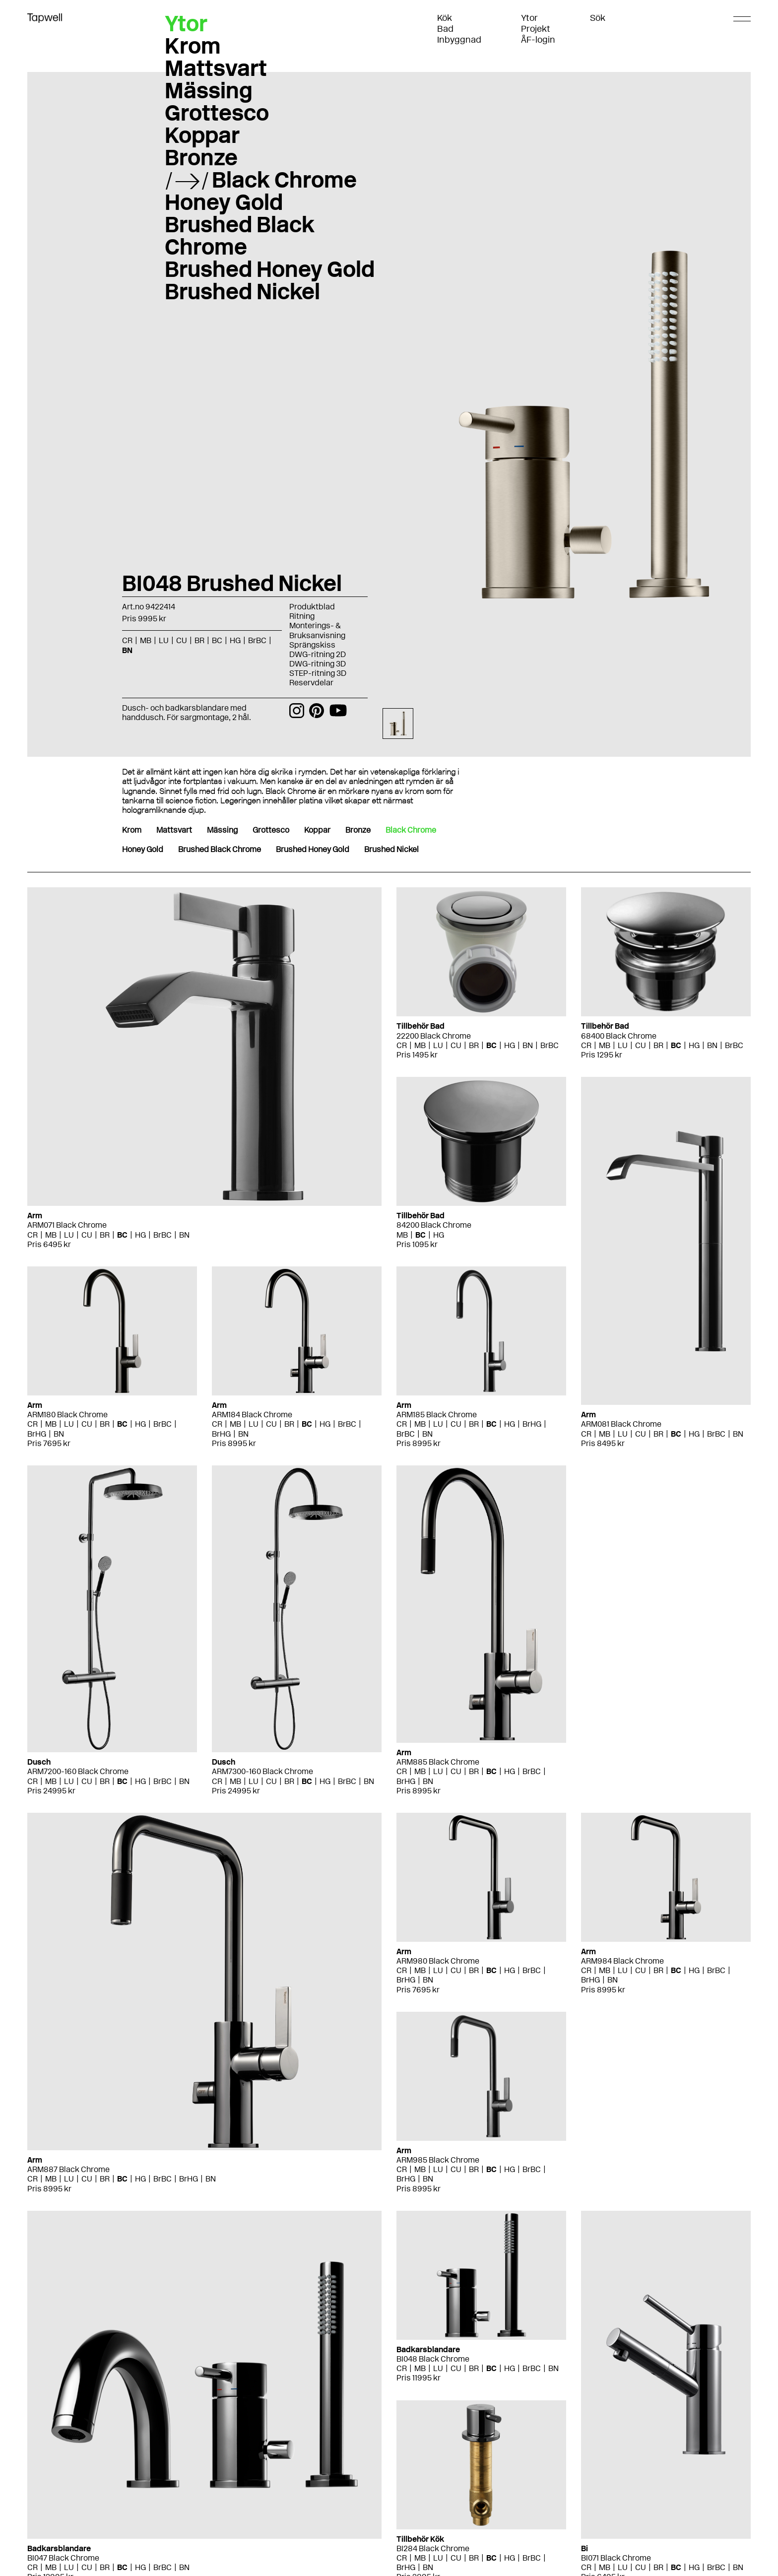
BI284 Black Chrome (432, 2548)
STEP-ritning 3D (317, 673)
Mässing (209, 90)
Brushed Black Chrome (240, 235)
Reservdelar (311, 682)
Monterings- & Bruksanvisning (317, 630)
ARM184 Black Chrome (252, 1414)
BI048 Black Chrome (432, 2359)
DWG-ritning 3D (317, 663)
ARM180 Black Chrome (67, 1414)
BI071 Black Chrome (616, 2558)
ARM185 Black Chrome (436, 1414)
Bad (445, 28)
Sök (597, 17)
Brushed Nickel (242, 291)
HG (235, 640)
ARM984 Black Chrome (622, 1961)
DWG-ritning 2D (317, 654)
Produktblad (312, 606)
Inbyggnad (459, 39)
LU (164, 640)
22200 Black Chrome (433, 1036)
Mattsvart (216, 68)
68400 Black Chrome (618, 1036)
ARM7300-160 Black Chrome (262, 1771)
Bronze (201, 157)
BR (199, 640)
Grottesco (217, 112)
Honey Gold (224, 202)
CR (127, 640)
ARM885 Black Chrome (437, 1762)
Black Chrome (284, 179)
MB (145, 640)
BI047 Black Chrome (63, 2558)
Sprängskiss (312, 645)
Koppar (202, 135)
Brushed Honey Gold (270, 269)
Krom (193, 45)
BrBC (257, 640)
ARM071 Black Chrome (67, 1225)
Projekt (535, 28)
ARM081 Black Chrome (621, 1424)
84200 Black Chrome (433, 1225)
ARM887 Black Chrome (68, 2169)
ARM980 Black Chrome (437, 1961)
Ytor (529, 17)
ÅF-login (538, 39)
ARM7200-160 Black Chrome (78, 1771)
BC (217, 640)
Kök (444, 17)
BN (127, 650)
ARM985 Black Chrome (437, 2160)
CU (181, 640)
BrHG (36, 1434)
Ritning (302, 616)
